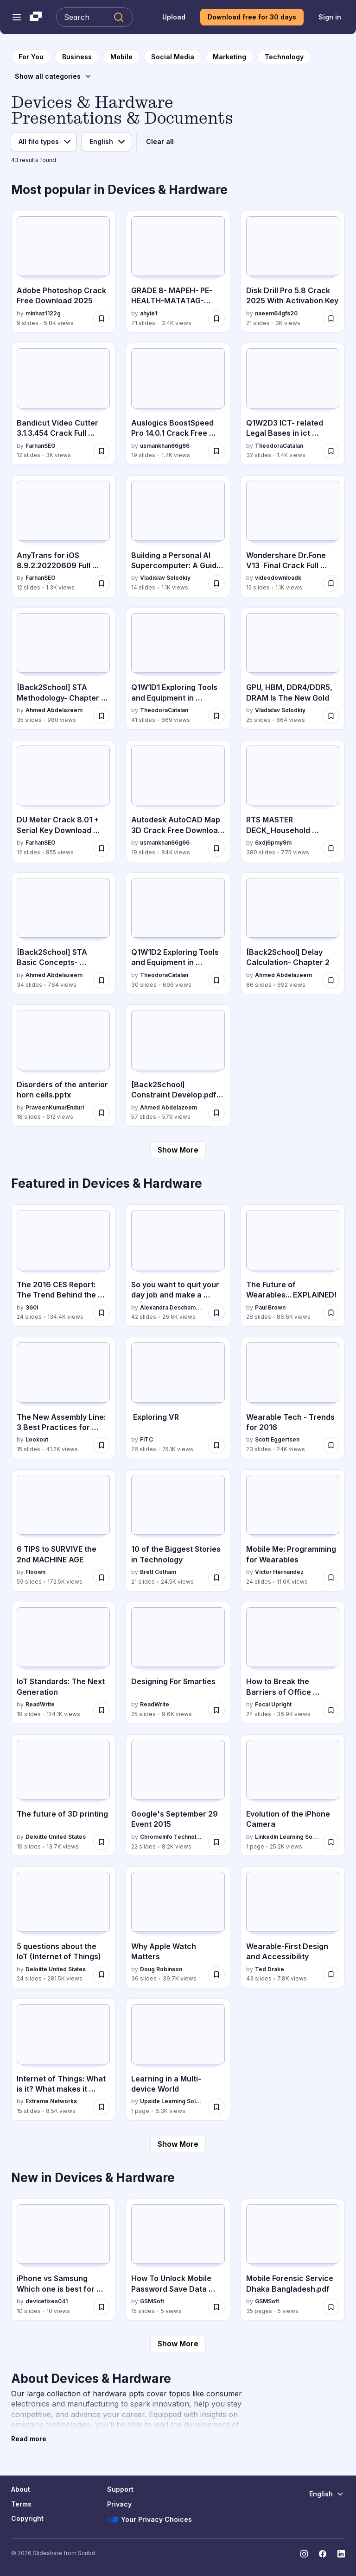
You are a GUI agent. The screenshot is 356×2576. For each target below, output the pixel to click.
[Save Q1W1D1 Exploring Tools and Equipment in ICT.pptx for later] (216, 716)
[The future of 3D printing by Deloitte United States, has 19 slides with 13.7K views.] (63, 1795)
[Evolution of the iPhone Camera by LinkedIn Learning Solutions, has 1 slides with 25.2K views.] (292, 1795)
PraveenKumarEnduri (54, 1107)
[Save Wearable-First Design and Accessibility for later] (331, 1974)
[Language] (106, 141)
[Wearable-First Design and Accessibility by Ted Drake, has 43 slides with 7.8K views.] (292, 1927)
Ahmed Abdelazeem (54, 710)
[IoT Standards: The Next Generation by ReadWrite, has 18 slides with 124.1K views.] (63, 1663)
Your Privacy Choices (149, 2519)
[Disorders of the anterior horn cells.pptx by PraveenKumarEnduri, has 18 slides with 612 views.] (63, 1065)
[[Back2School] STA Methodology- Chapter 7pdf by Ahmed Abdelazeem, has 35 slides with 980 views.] (63, 668)
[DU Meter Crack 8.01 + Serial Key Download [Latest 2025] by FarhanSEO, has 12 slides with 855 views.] (63, 801)
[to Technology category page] (284, 57)
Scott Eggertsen (277, 1439)
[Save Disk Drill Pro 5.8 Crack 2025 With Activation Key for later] (331, 318)
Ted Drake (269, 1969)
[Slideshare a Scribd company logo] (36, 17)
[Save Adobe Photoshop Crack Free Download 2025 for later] (101, 318)
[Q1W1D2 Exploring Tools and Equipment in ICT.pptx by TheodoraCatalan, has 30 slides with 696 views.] (177, 933)
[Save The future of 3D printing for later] (101, 1842)
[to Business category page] (77, 57)
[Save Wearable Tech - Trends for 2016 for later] (331, 1445)
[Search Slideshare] (95, 17)
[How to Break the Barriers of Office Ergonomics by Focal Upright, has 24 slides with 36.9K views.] (292, 1663)
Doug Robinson (161, 1969)
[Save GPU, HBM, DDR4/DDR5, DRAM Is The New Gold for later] (331, 716)
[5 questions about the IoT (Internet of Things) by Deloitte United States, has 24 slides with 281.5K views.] (63, 1927)
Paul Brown (270, 1307)
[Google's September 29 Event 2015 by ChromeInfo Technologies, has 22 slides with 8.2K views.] (177, 1795)
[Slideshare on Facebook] (322, 2553)
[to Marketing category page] (229, 57)
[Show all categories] (53, 76)
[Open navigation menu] (16, 17)
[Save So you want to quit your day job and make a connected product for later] (216, 1312)
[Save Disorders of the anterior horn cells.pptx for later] (101, 1112)
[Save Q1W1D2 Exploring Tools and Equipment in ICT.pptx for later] (216, 980)
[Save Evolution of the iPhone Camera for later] (331, 1842)
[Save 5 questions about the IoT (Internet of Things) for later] (101, 1974)
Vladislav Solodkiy (165, 577)
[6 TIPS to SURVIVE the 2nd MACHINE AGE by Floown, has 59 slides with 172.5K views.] (63, 1530)
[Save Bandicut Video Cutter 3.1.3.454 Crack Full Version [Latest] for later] (101, 451)
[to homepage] (31, 57)
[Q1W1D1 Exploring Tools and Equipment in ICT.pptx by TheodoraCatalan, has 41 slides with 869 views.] (177, 668)
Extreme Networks (51, 2101)
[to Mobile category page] (121, 57)
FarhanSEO (40, 445)
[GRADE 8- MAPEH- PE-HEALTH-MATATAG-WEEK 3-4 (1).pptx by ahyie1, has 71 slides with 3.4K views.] (177, 272)
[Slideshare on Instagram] (304, 2553)
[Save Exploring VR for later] (216, 1445)
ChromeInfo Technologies (172, 1836)
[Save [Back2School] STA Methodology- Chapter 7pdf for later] (101, 716)
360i (31, 1307)
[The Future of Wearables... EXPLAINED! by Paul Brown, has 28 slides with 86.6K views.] (292, 1265)
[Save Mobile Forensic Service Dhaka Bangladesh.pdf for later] (331, 2307)
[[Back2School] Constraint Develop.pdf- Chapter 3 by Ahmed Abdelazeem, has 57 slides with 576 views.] (177, 1065)
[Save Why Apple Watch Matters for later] (216, 1974)
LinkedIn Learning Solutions (287, 1836)
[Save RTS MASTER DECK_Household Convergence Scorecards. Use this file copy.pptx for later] (331, 848)
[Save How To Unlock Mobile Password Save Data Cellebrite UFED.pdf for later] (216, 2307)
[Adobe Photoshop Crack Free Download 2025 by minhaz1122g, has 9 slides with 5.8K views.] (63, 272)
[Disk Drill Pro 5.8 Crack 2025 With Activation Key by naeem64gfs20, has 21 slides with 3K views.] (292, 272)
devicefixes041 (46, 2301)
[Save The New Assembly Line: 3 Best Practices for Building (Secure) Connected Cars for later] (101, 1445)
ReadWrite (40, 1704)
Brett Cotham (158, 1571)
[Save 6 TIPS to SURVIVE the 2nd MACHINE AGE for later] (101, 1577)
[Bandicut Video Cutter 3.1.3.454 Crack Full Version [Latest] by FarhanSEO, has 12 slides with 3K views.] (63, 404)
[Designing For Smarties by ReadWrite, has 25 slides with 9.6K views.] (177, 1663)
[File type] (43, 141)
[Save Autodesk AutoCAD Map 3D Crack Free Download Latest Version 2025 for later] (216, 848)
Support (120, 2489)
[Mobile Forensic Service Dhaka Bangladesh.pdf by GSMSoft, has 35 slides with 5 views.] (292, 2259)
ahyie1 (148, 313)
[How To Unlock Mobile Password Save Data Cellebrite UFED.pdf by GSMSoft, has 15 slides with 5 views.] (177, 2259)
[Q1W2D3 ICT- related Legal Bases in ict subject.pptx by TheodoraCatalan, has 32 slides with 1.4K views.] (292, 404)
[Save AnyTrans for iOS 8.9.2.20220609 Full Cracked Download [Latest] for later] (101, 583)
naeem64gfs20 (276, 313)
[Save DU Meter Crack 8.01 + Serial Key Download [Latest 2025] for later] (101, 848)
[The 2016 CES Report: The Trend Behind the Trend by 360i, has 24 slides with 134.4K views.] (63, 1265)
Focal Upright (273, 1704)
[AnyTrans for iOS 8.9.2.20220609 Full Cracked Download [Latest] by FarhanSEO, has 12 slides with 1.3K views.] (63, 536)
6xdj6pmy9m (273, 842)
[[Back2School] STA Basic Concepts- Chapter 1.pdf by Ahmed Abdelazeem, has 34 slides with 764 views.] (63, 933)
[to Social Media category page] (173, 57)
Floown (35, 1571)
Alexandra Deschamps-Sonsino (172, 1307)
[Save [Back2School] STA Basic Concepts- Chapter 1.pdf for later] (101, 980)
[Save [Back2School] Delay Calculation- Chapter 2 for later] (331, 980)
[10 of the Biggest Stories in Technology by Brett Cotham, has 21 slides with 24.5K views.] (177, 1530)
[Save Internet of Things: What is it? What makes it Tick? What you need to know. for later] (101, 2107)
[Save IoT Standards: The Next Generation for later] (101, 1710)
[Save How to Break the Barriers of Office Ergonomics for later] (331, 1710)
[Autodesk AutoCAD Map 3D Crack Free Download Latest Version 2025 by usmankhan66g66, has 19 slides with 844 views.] (177, 801)
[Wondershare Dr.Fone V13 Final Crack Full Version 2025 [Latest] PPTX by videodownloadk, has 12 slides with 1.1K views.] (292, 536)
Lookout (36, 1439)
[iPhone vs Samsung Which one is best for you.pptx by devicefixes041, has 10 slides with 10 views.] (63, 2259)
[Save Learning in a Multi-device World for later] (216, 2107)
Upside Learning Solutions (172, 2101)
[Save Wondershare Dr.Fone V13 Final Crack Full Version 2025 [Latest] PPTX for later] (331, 583)
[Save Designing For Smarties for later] (216, 1710)
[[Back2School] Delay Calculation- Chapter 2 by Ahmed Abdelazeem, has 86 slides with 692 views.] (292, 933)
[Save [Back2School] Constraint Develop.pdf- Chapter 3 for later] (216, 1112)
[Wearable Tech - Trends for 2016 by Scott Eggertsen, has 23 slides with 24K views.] (292, 1398)
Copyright (27, 2518)
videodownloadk (278, 577)
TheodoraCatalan (279, 445)
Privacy (119, 2504)
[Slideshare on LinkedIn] (341, 2553)
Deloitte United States (55, 1836)
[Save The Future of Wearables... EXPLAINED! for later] (331, 1312)
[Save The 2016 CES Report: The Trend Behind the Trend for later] (101, 1312)
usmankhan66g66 (165, 445)
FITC (146, 1439)
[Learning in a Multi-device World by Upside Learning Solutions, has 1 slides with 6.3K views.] (177, 2059)
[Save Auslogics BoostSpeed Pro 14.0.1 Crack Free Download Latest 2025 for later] (216, 451)
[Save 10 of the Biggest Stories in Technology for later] (216, 1577)
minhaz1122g (43, 313)
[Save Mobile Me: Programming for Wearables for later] (331, 1577)
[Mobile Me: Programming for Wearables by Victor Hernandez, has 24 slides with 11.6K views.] (292, 1530)
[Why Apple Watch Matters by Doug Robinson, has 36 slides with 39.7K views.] (177, 1927)
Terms (21, 2504)
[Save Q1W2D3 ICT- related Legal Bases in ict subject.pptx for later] (331, 451)
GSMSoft (152, 2301)
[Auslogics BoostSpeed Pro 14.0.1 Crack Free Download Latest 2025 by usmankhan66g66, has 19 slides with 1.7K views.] (177, 404)
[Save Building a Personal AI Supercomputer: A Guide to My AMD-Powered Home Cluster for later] (216, 583)
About (20, 2489)
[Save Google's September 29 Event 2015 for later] (216, 1842)
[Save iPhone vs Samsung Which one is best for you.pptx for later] (101, 2307)
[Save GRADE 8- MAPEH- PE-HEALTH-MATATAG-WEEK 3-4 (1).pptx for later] (216, 318)
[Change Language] (327, 2494)
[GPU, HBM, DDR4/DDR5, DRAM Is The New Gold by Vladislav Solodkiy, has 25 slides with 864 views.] (292, 668)
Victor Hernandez (279, 1571)
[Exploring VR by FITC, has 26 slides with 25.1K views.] (177, 1398)
